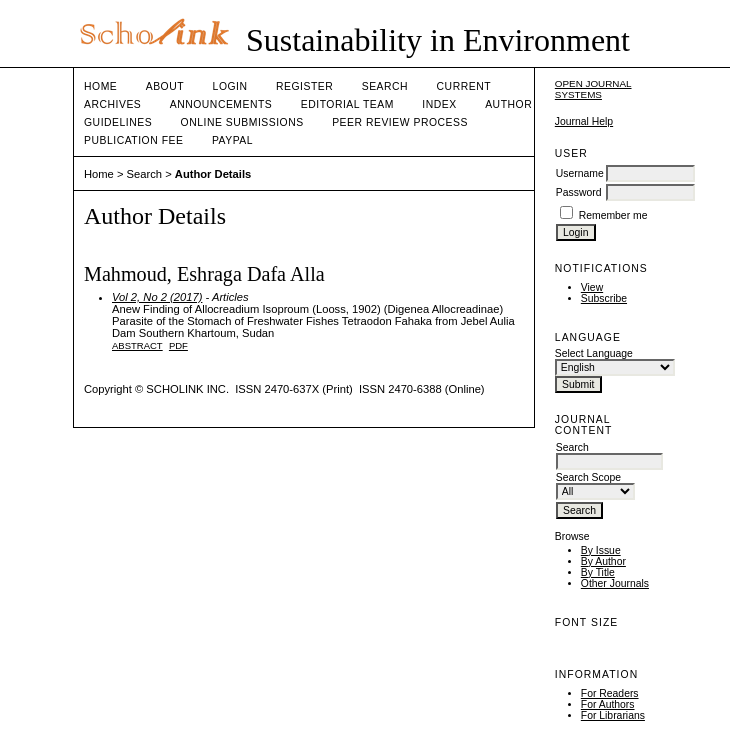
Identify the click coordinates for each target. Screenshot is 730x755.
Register (304, 86)
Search (385, 86)
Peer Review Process (400, 122)
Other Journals (615, 583)
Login (230, 86)
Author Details (213, 174)
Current (464, 86)
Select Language (594, 353)
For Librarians (613, 715)
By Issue (601, 550)
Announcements (221, 104)
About (165, 86)
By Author (603, 561)
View (592, 287)
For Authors (608, 704)
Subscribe (604, 298)
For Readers (610, 693)
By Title (598, 572)
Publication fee (133, 140)
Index (439, 104)
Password (579, 192)
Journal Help (584, 121)
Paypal (232, 140)
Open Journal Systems (593, 89)
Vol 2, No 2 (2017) (157, 297)
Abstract (137, 345)
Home (100, 86)
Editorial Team (347, 104)
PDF (178, 345)
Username (580, 173)
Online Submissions (242, 122)
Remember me (613, 215)
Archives (112, 104)
